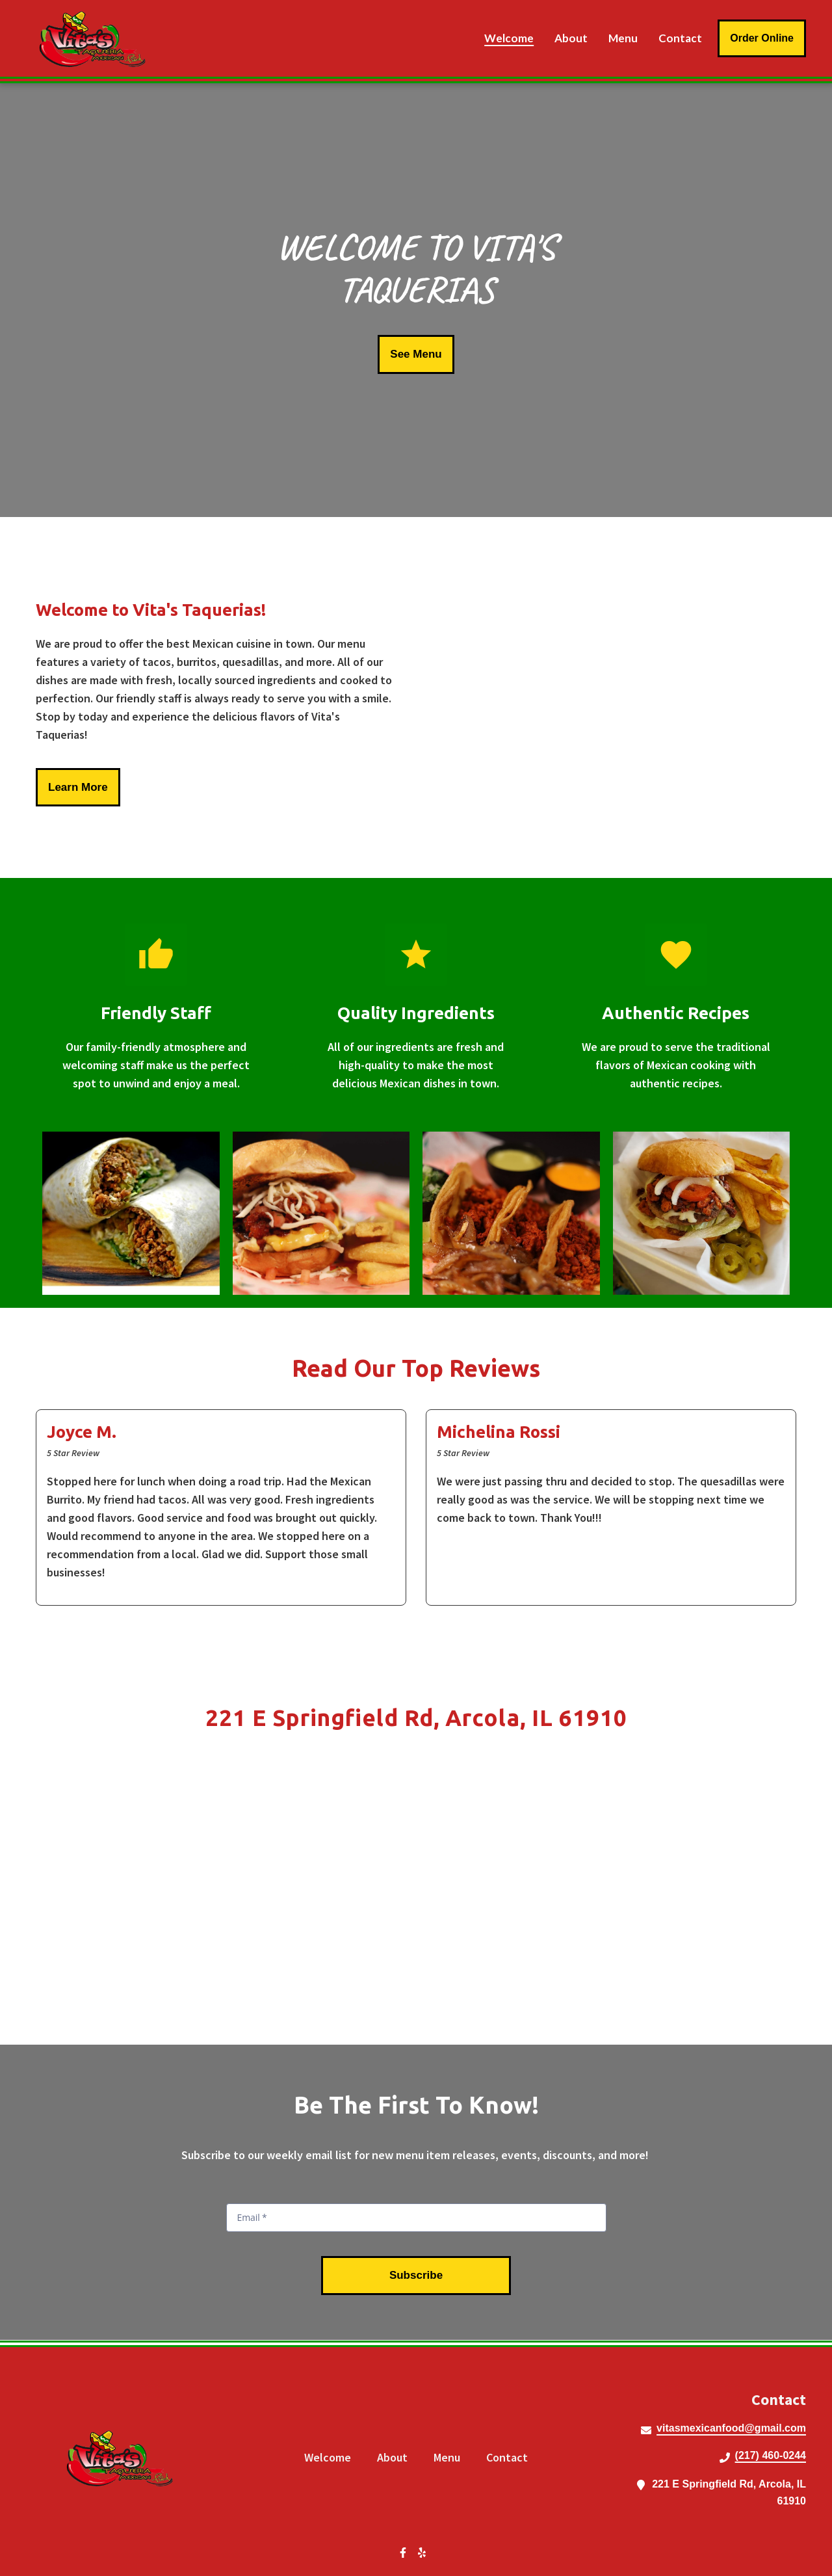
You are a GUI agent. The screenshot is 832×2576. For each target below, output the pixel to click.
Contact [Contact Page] (680, 38)
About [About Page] (571, 38)
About (396, 2457)
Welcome (331, 2457)
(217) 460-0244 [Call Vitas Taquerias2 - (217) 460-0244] (770, 2455)
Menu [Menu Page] (623, 38)
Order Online (762, 38)
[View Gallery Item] (131, 1213)
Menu (451, 2457)
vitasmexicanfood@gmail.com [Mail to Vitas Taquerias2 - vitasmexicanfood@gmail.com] (731, 2428)
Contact (511, 2457)
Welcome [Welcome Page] (509, 38)
